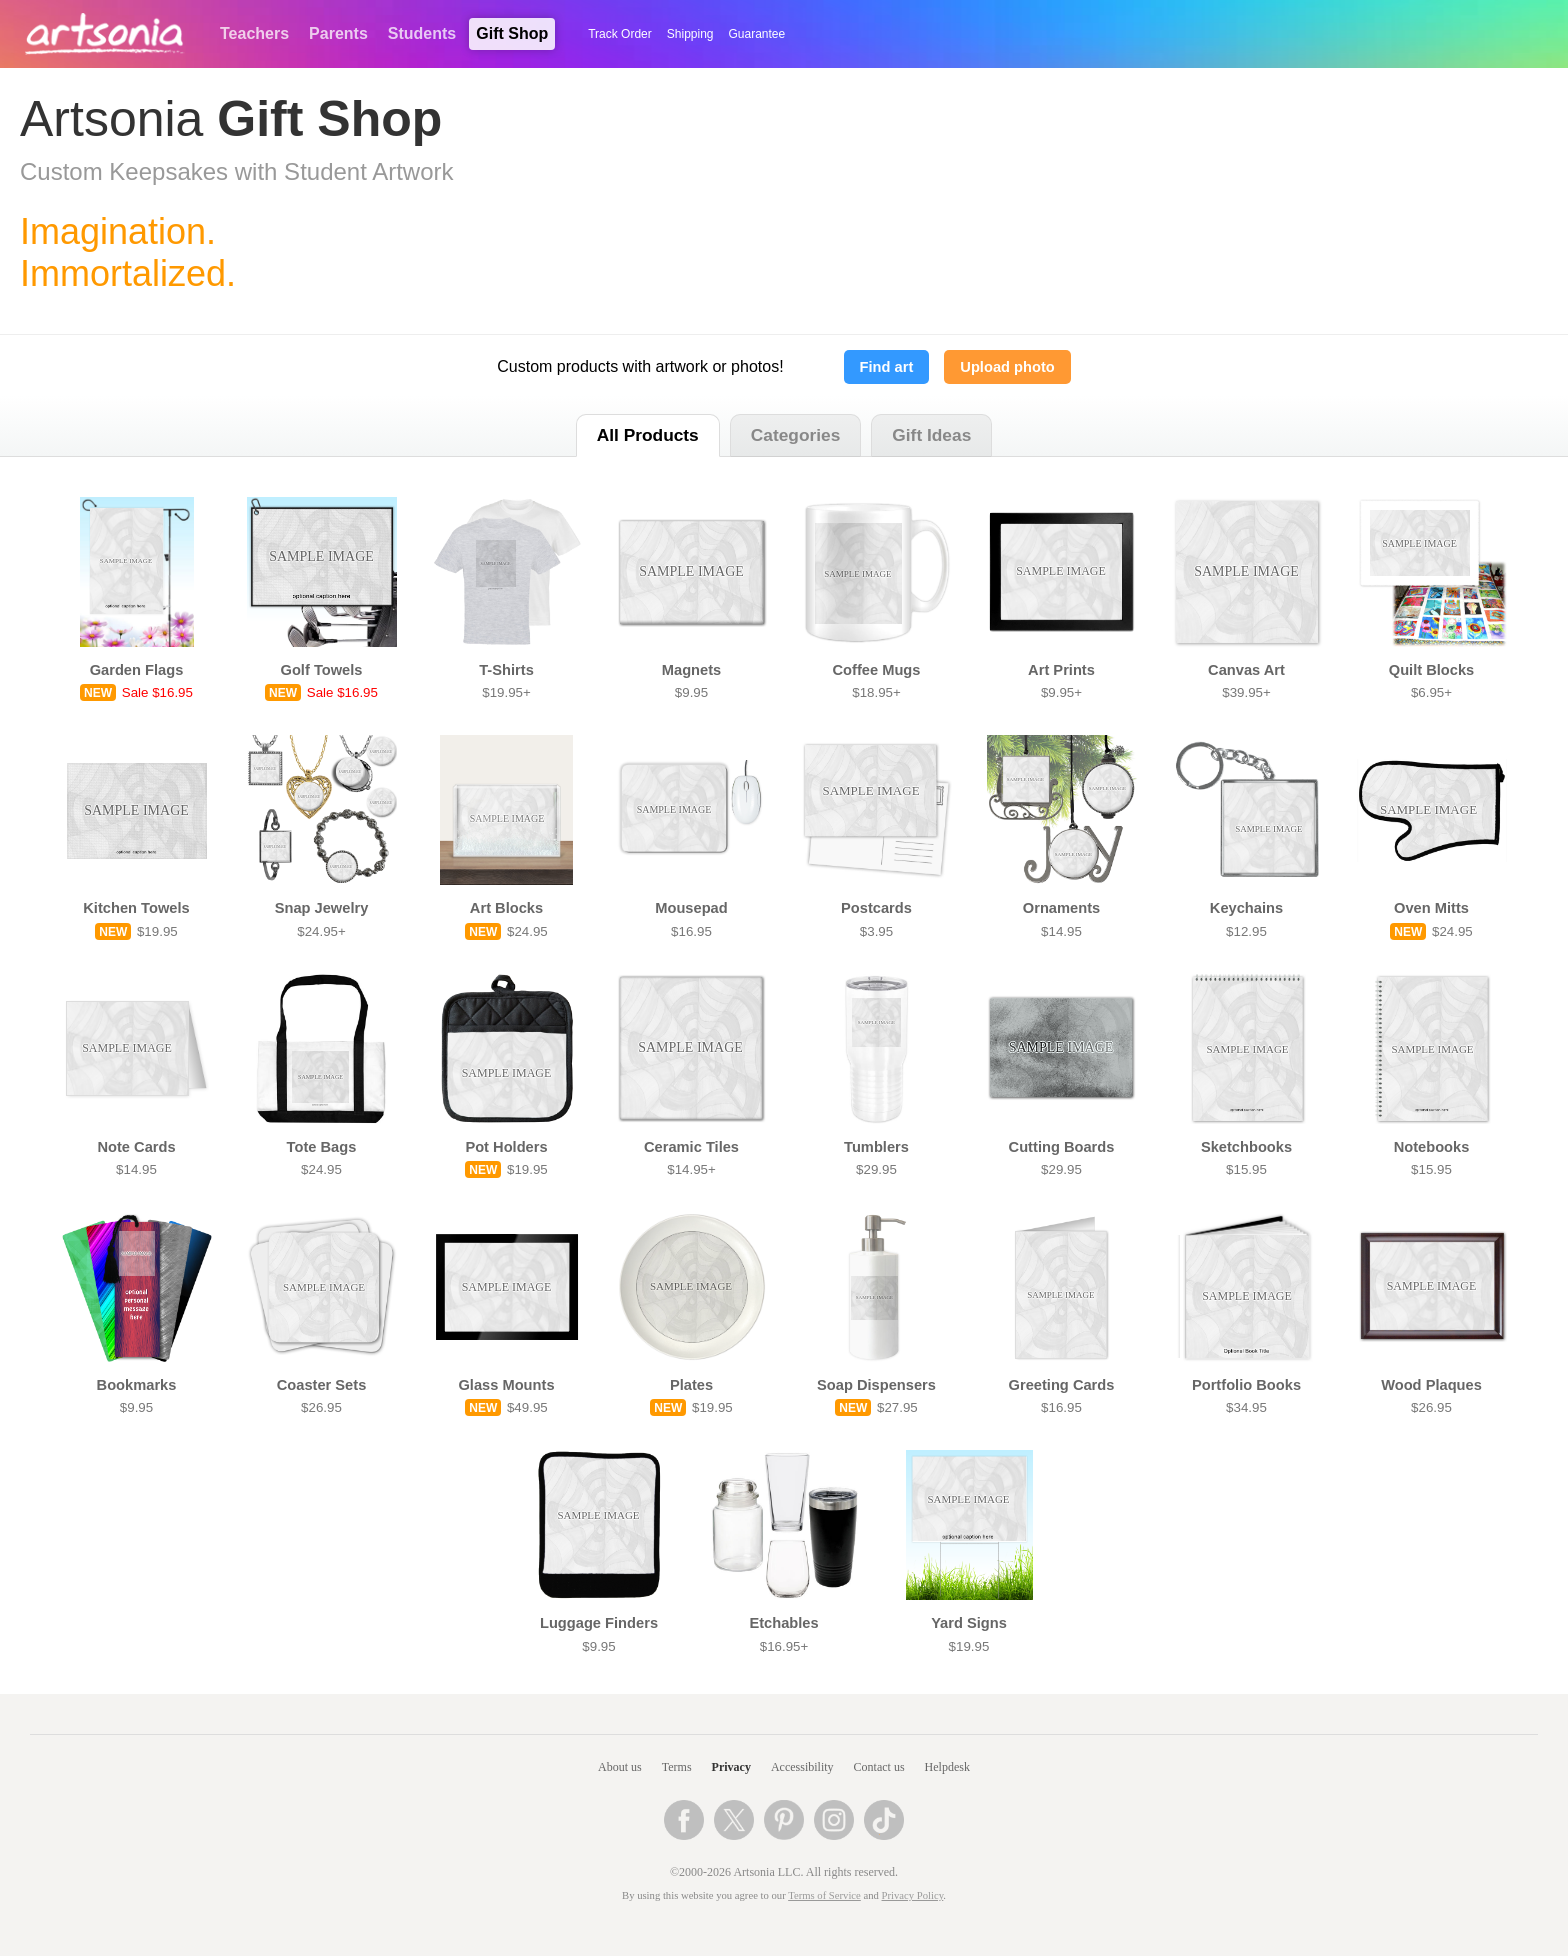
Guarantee (757, 34)
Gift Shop (512, 33)
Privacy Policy (913, 1895)
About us (620, 1767)
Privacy (731, 1767)
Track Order (620, 34)
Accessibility (802, 1767)
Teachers (254, 33)
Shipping (690, 34)
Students (422, 33)
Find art (887, 367)
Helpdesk (947, 1767)
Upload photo (1007, 367)
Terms (677, 1767)
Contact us (879, 1767)
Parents (338, 33)
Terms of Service (824, 1895)
